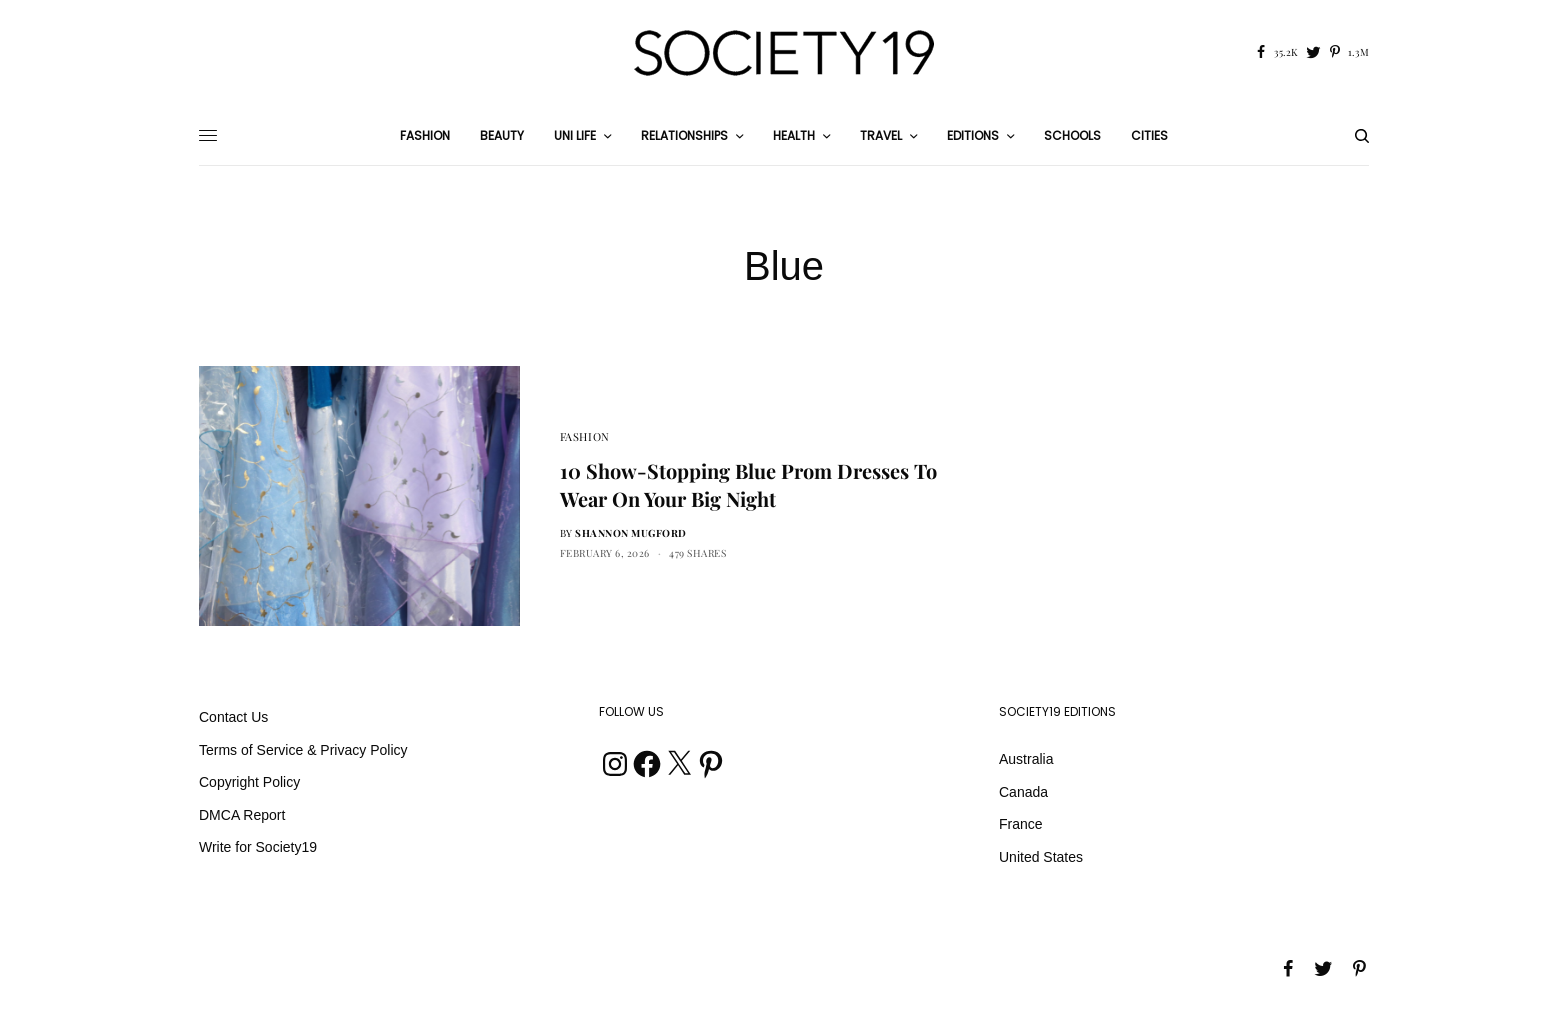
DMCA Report (242, 815)
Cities (1149, 135)
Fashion (585, 436)
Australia (1026, 759)
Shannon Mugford (631, 533)
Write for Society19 (258, 847)
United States (1041, 857)
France (1021, 824)
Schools (1072, 135)
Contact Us (233, 717)
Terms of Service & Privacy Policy (303, 750)
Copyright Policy (249, 782)
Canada (1023, 792)
